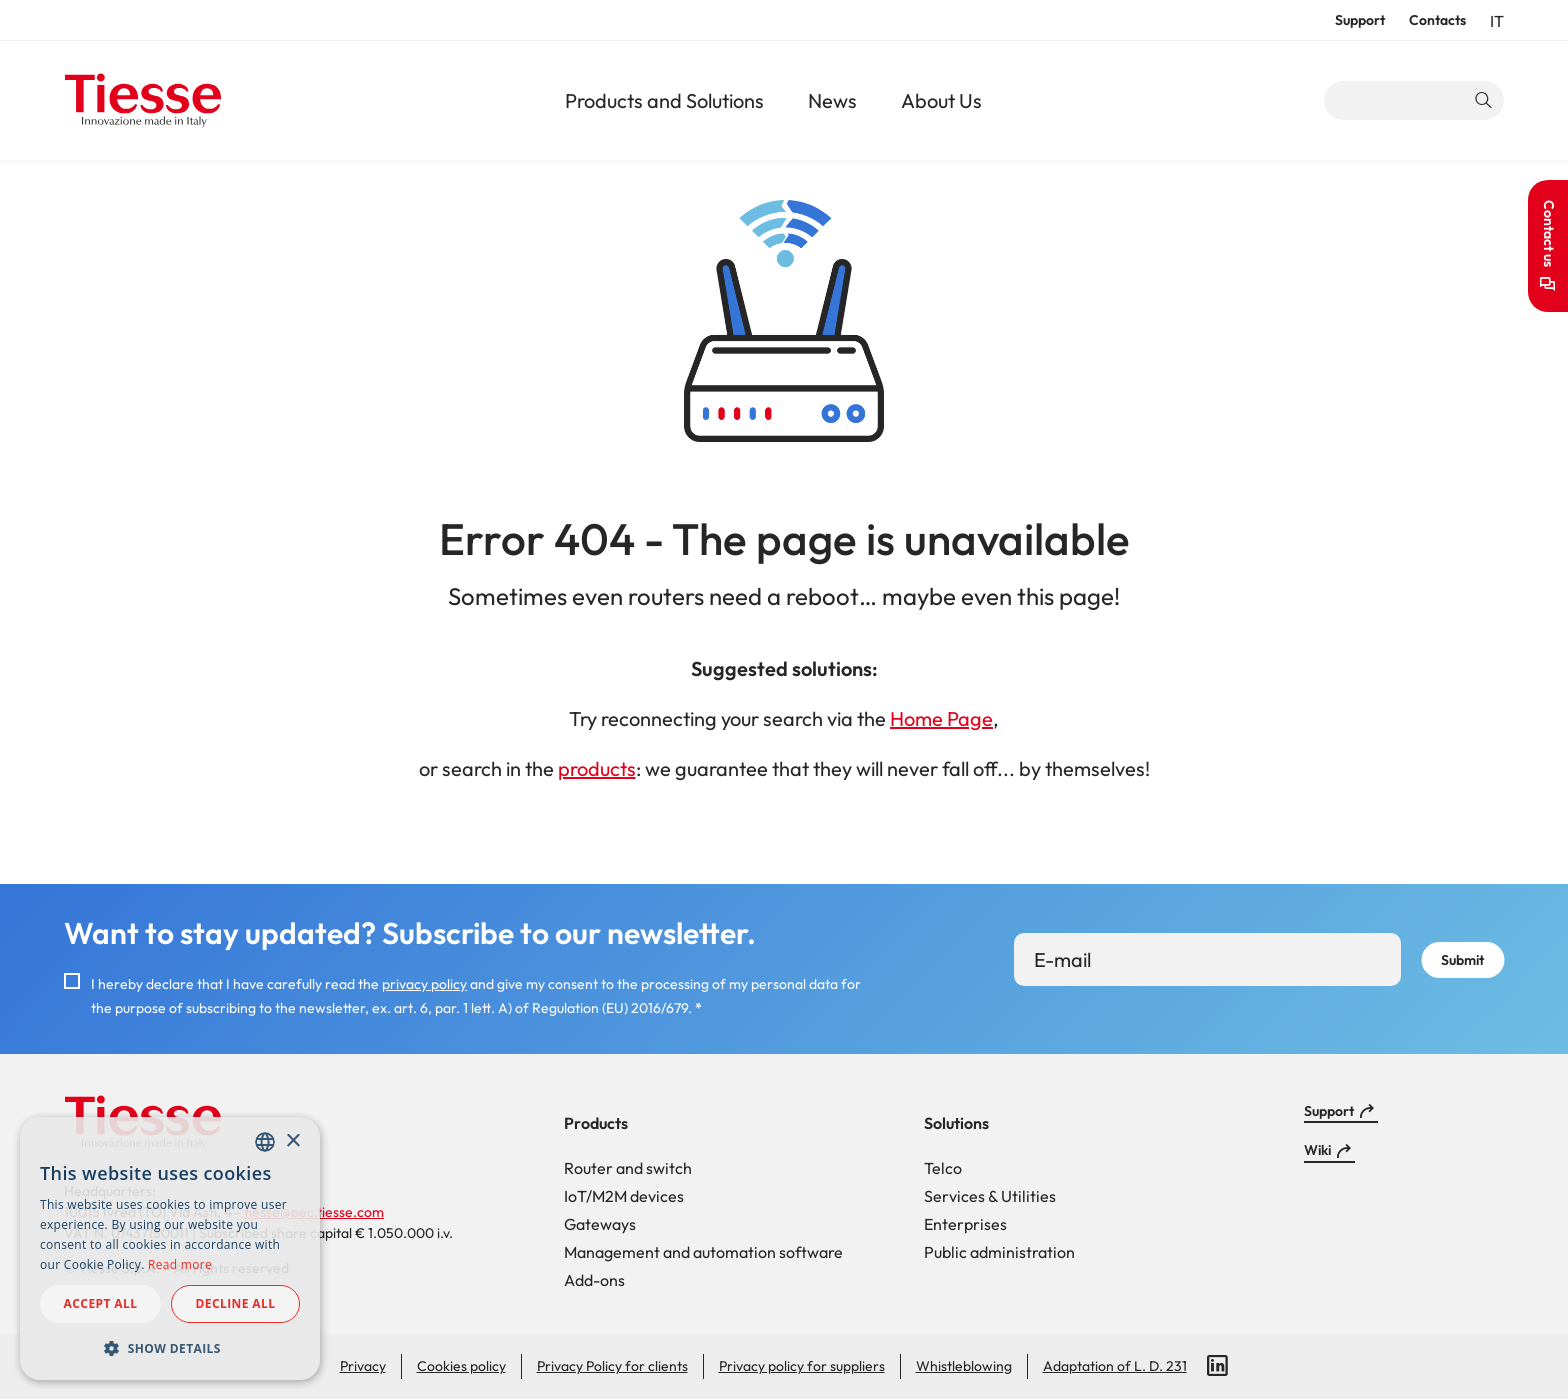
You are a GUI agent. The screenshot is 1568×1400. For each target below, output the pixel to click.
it (1497, 21)
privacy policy (424, 984)
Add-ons (594, 1280)
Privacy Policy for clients (612, 1366)
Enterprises (965, 1224)
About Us (941, 100)
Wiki (1317, 1150)
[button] (170, 1348)
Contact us (1549, 233)
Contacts (1437, 20)
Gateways (600, 1224)
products (597, 768)
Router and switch (628, 1168)
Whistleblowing (964, 1366)
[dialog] (170, 1248)
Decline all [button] (236, 1303)
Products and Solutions (664, 100)
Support (1360, 20)
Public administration (999, 1252)
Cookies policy (461, 1366)
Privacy (363, 1366)
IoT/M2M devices (624, 1196)
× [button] (292, 1141)
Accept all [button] (101, 1303)
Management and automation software (703, 1252)
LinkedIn (1218, 1366)
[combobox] (265, 1142)
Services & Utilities (990, 1196)
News (832, 100)
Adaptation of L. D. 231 (1115, 1366)
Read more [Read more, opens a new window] (180, 1264)
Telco (943, 1168)
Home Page (941, 718)
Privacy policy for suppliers (802, 1366)
